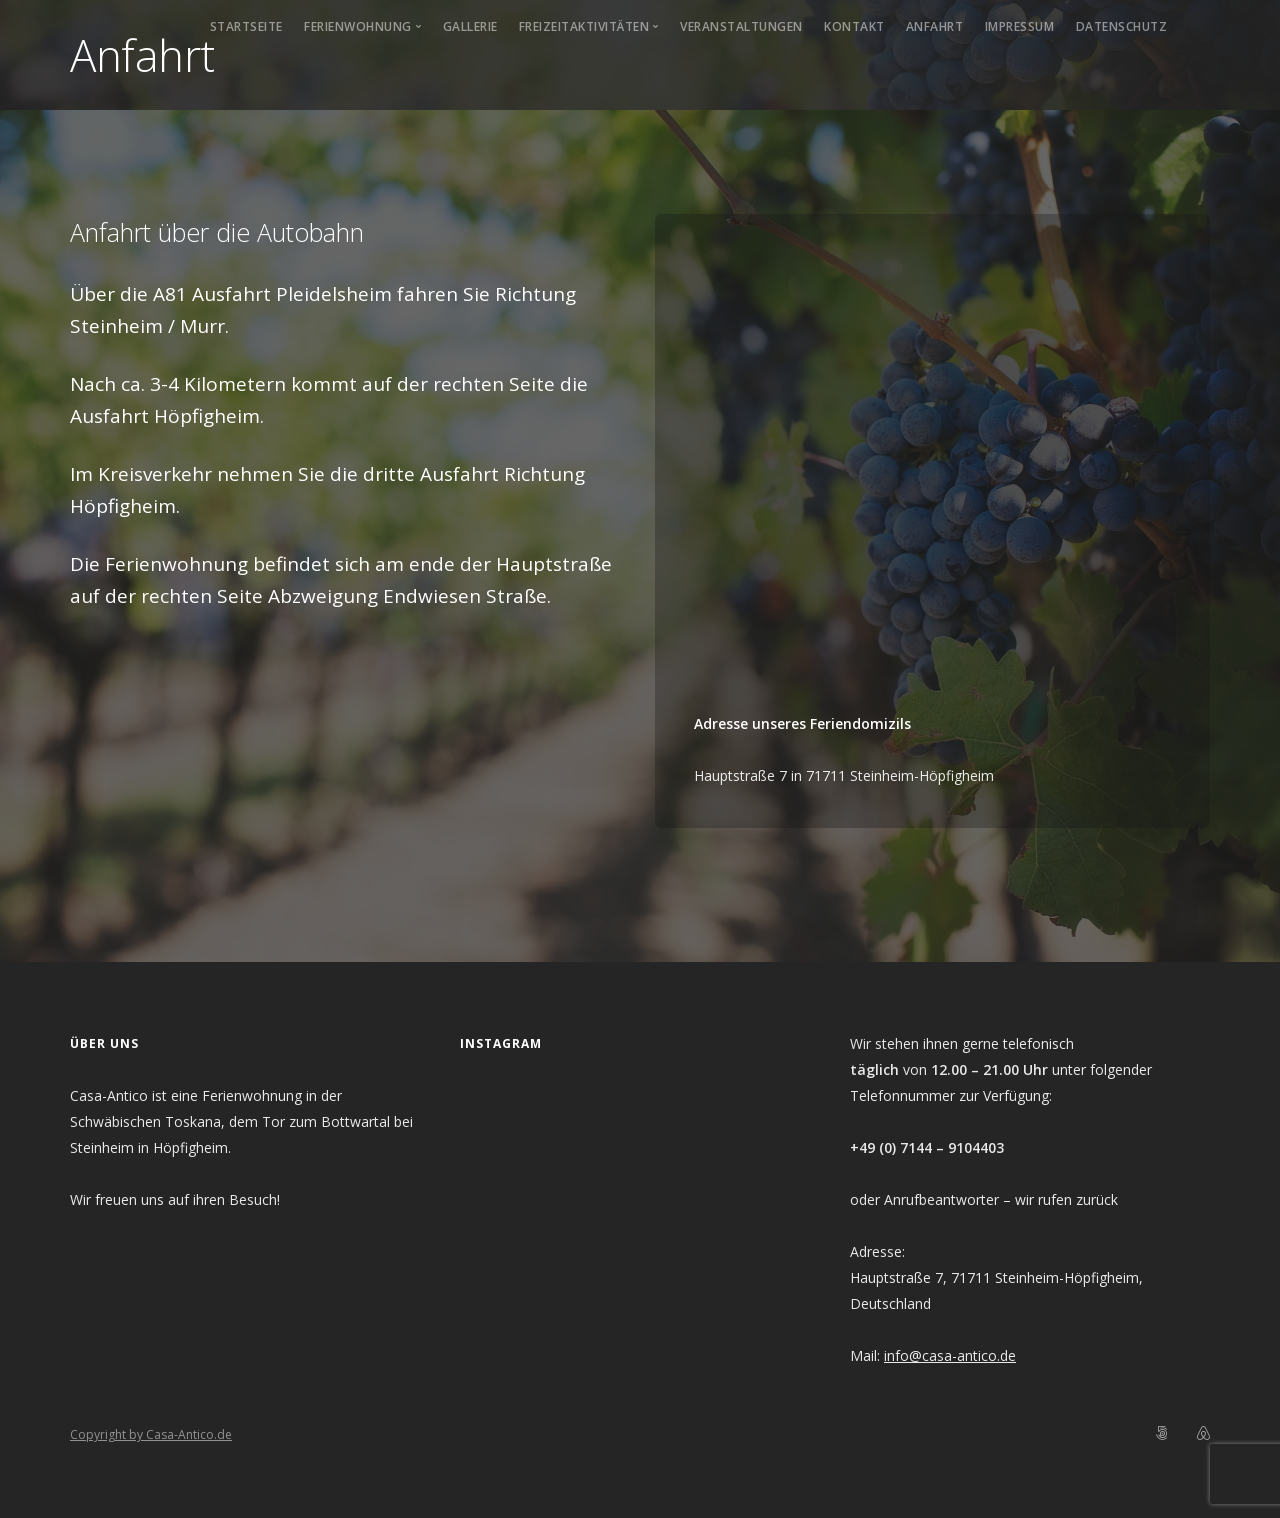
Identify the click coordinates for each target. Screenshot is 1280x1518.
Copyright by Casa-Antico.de (151, 1434)
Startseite (246, 26)
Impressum (1020, 26)
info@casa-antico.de (950, 1355)
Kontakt (854, 26)
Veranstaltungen (741, 26)
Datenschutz (1122, 26)
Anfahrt (935, 26)
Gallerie (470, 26)
